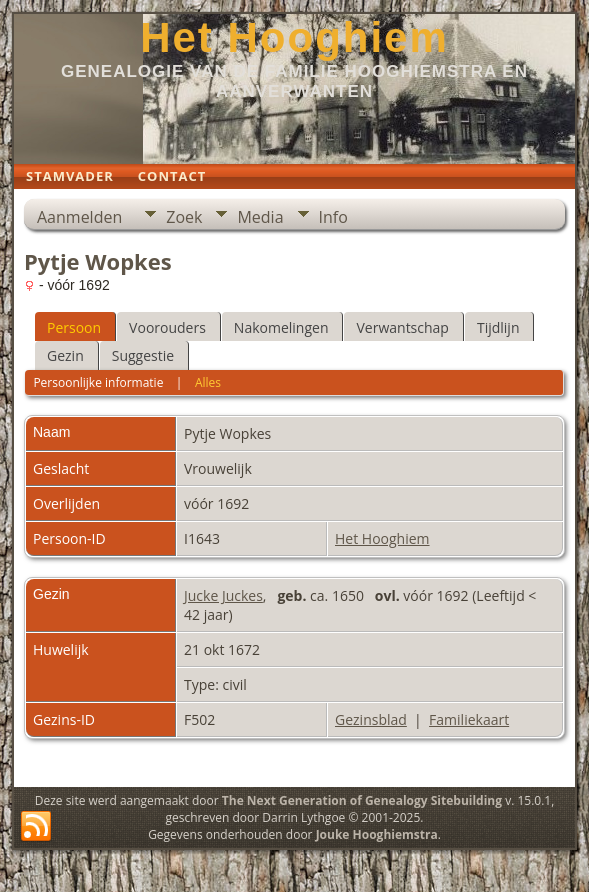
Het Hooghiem (294, 37)
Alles (208, 382)
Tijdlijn (498, 327)
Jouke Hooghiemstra (377, 834)
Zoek (184, 217)
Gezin (65, 355)
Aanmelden (79, 217)
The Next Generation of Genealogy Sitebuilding (362, 800)
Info (333, 217)
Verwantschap (402, 327)
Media (260, 217)
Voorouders (167, 327)
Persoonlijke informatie (98, 382)
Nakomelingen (281, 327)
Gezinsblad (371, 719)
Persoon (74, 327)
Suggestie (143, 355)
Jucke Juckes (223, 595)
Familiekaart (469, 719)
